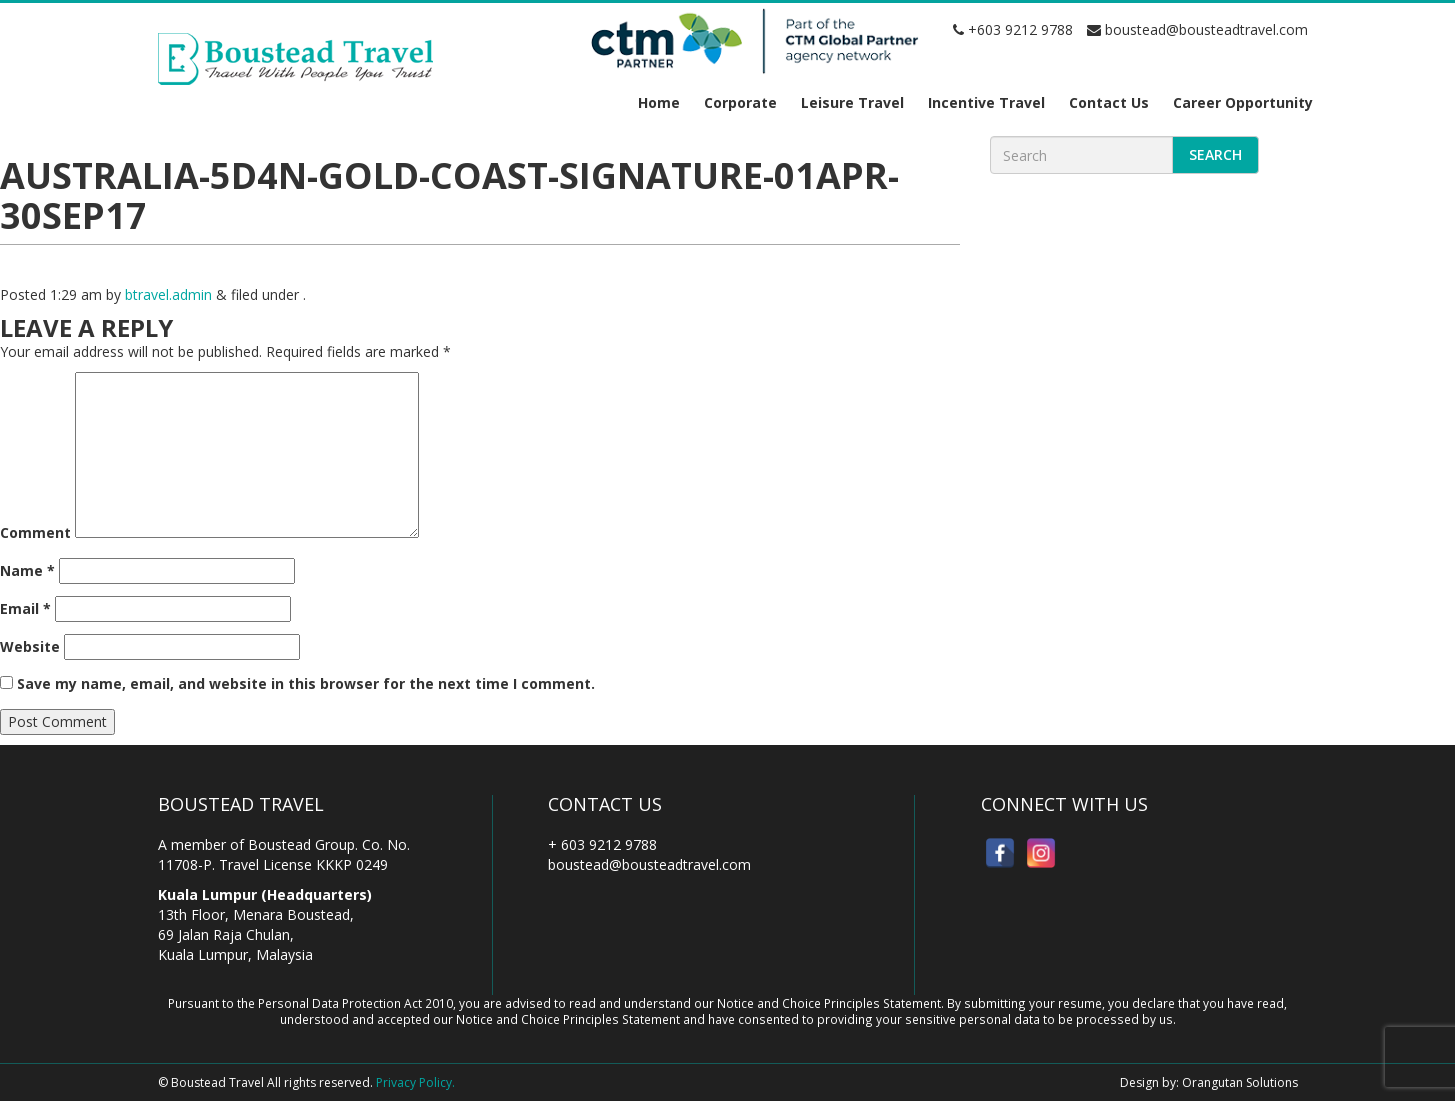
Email (25, 608)
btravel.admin (168, 294)
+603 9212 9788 (1013, 29)
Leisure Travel (852, 102)
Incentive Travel (986, 102)
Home (659, 102)
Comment (35, 532)
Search (1215, 154)
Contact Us (1109, 102)
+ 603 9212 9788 (602, 844)
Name (27, 570)
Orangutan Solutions (1240, 1082)
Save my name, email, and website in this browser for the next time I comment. (306, 683)
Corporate (740, 102)
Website (30, 646)
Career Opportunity (1243, 102)
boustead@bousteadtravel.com (1197, 29)
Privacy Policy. (415, 1082)
